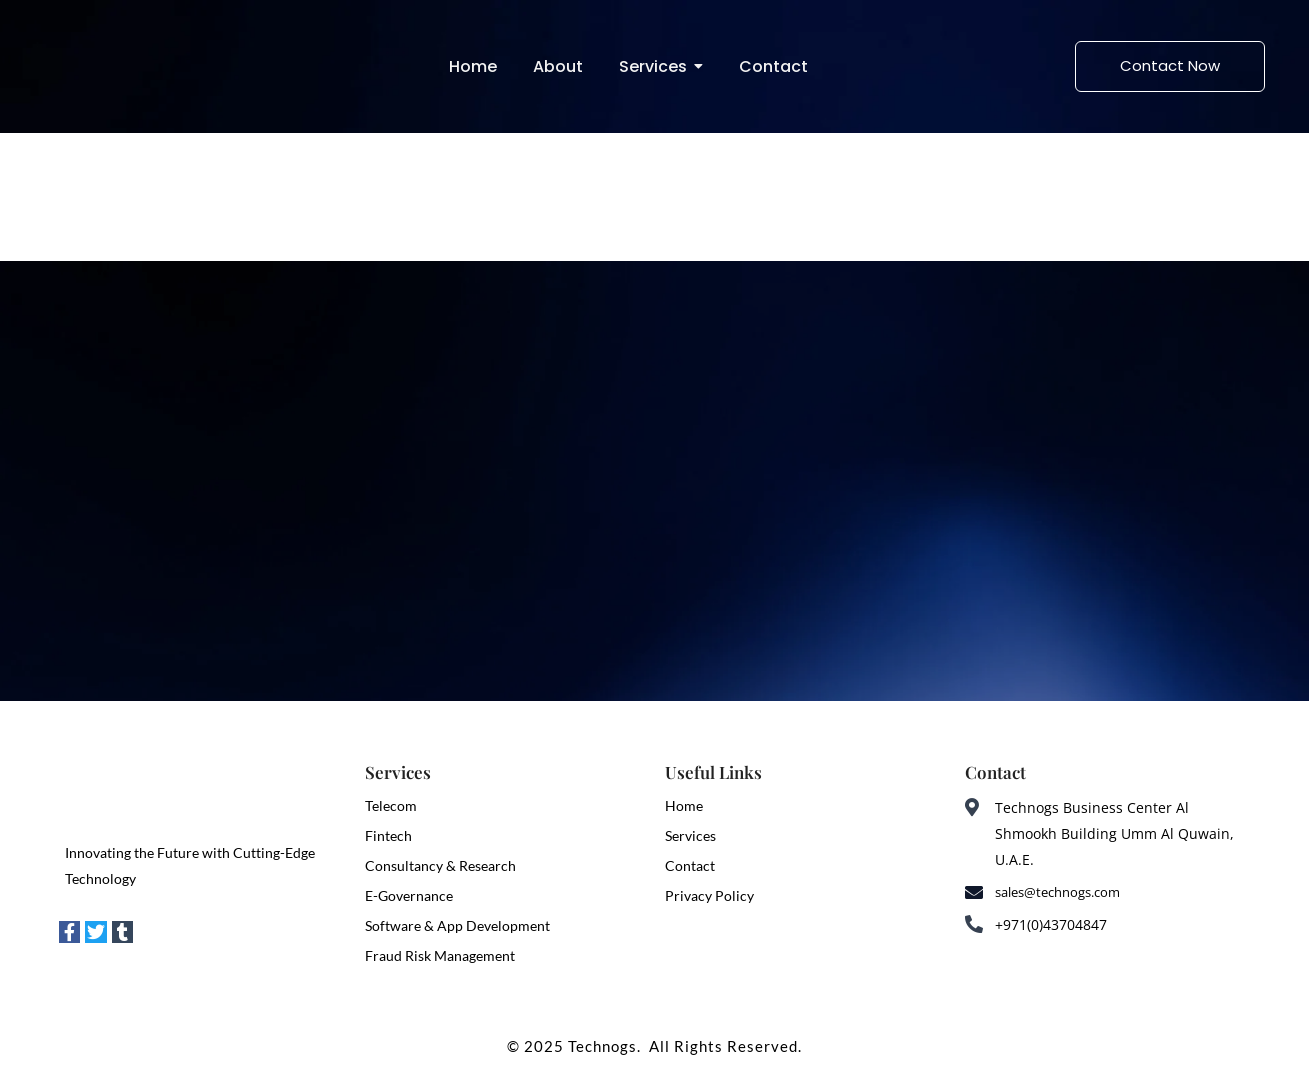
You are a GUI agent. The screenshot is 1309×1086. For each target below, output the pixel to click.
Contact (690, 865)
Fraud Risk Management (440, 955)
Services (690, 835)
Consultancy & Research (440, 865)
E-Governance (409, 895)
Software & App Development (457, 925)
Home (684, 805)
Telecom (391, 805)
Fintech (388, 835)
